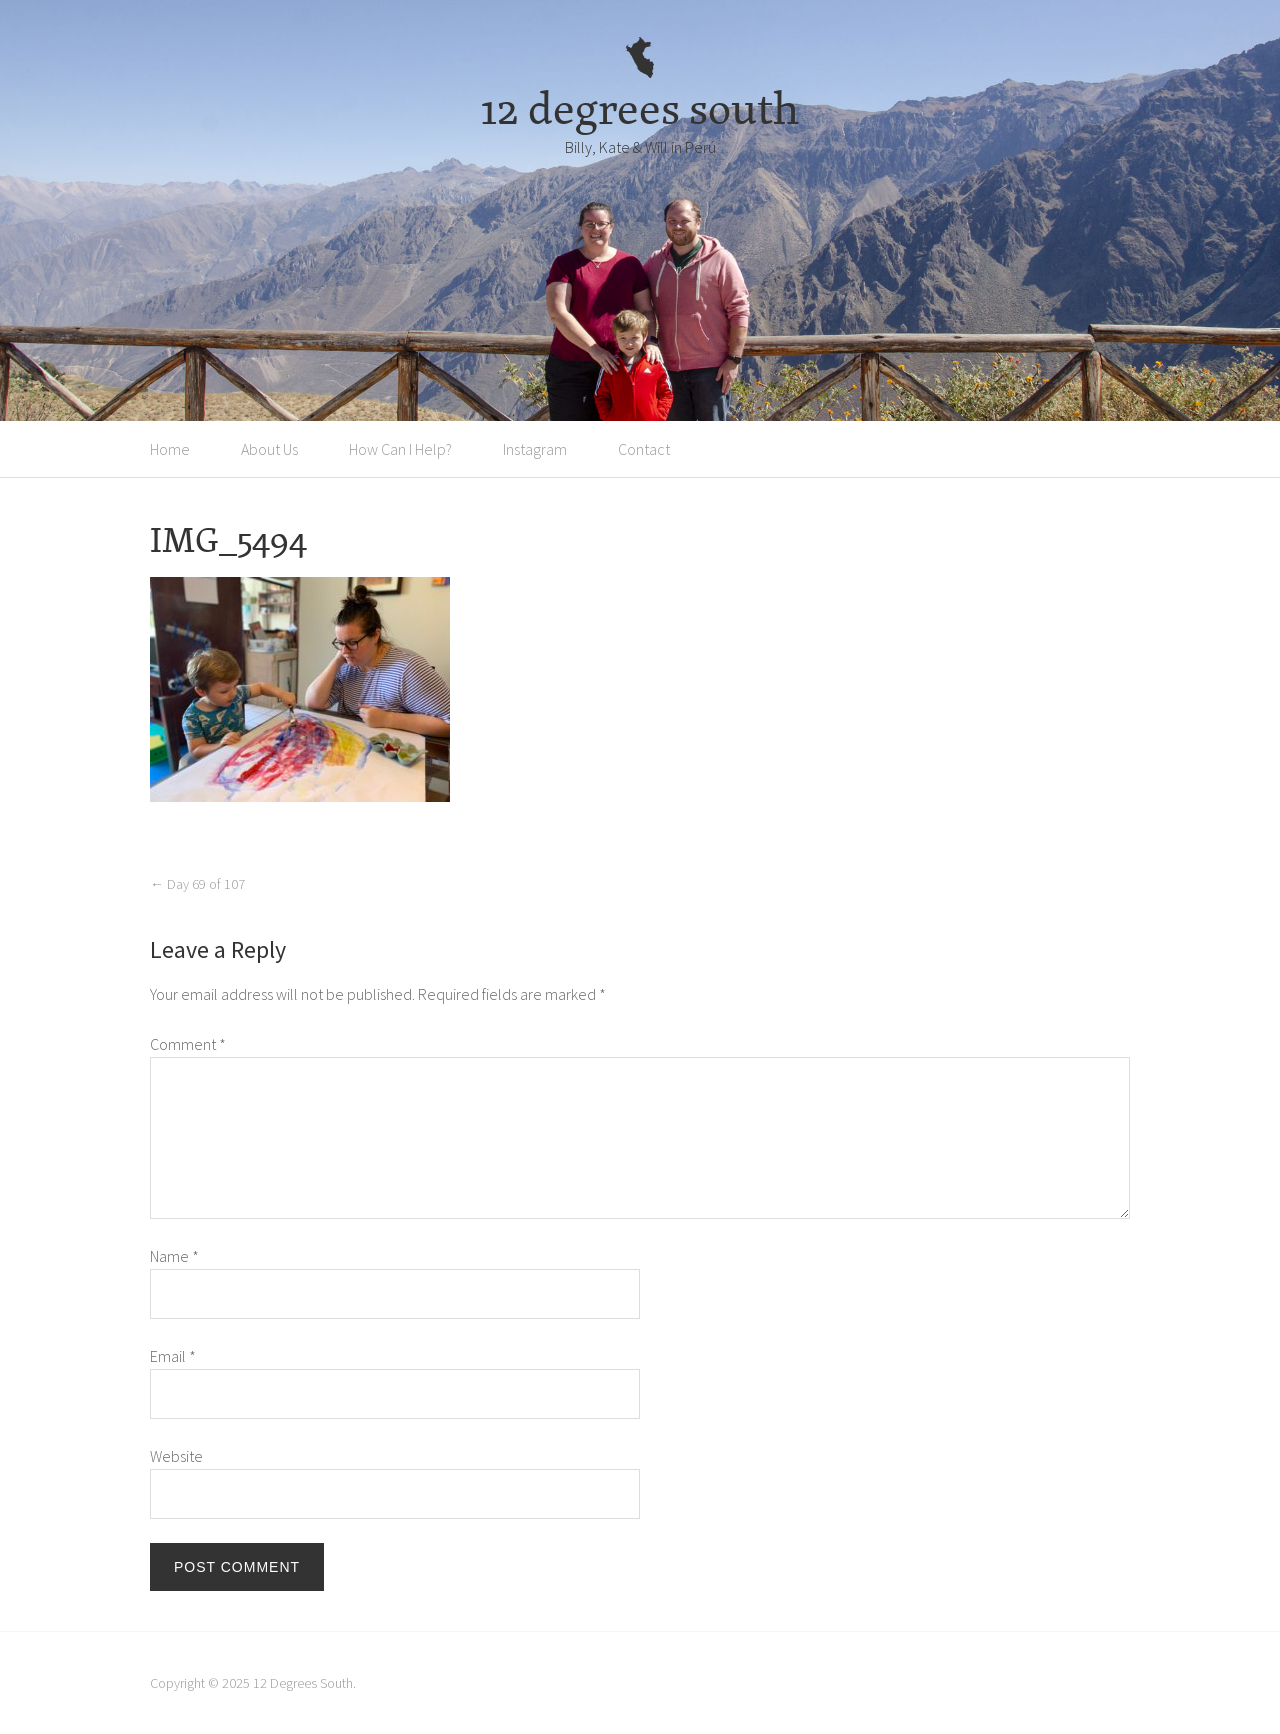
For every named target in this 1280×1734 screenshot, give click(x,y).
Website (176, 1456)
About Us (269, 449)
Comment (188, 1044)
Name (174, 1256)
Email (173, 1356)
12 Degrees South (303, 1683)
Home (170, 449)
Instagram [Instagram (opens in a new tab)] (535, 449)
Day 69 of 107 (197, 884)
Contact (644, 449)
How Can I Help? (400, 449)
